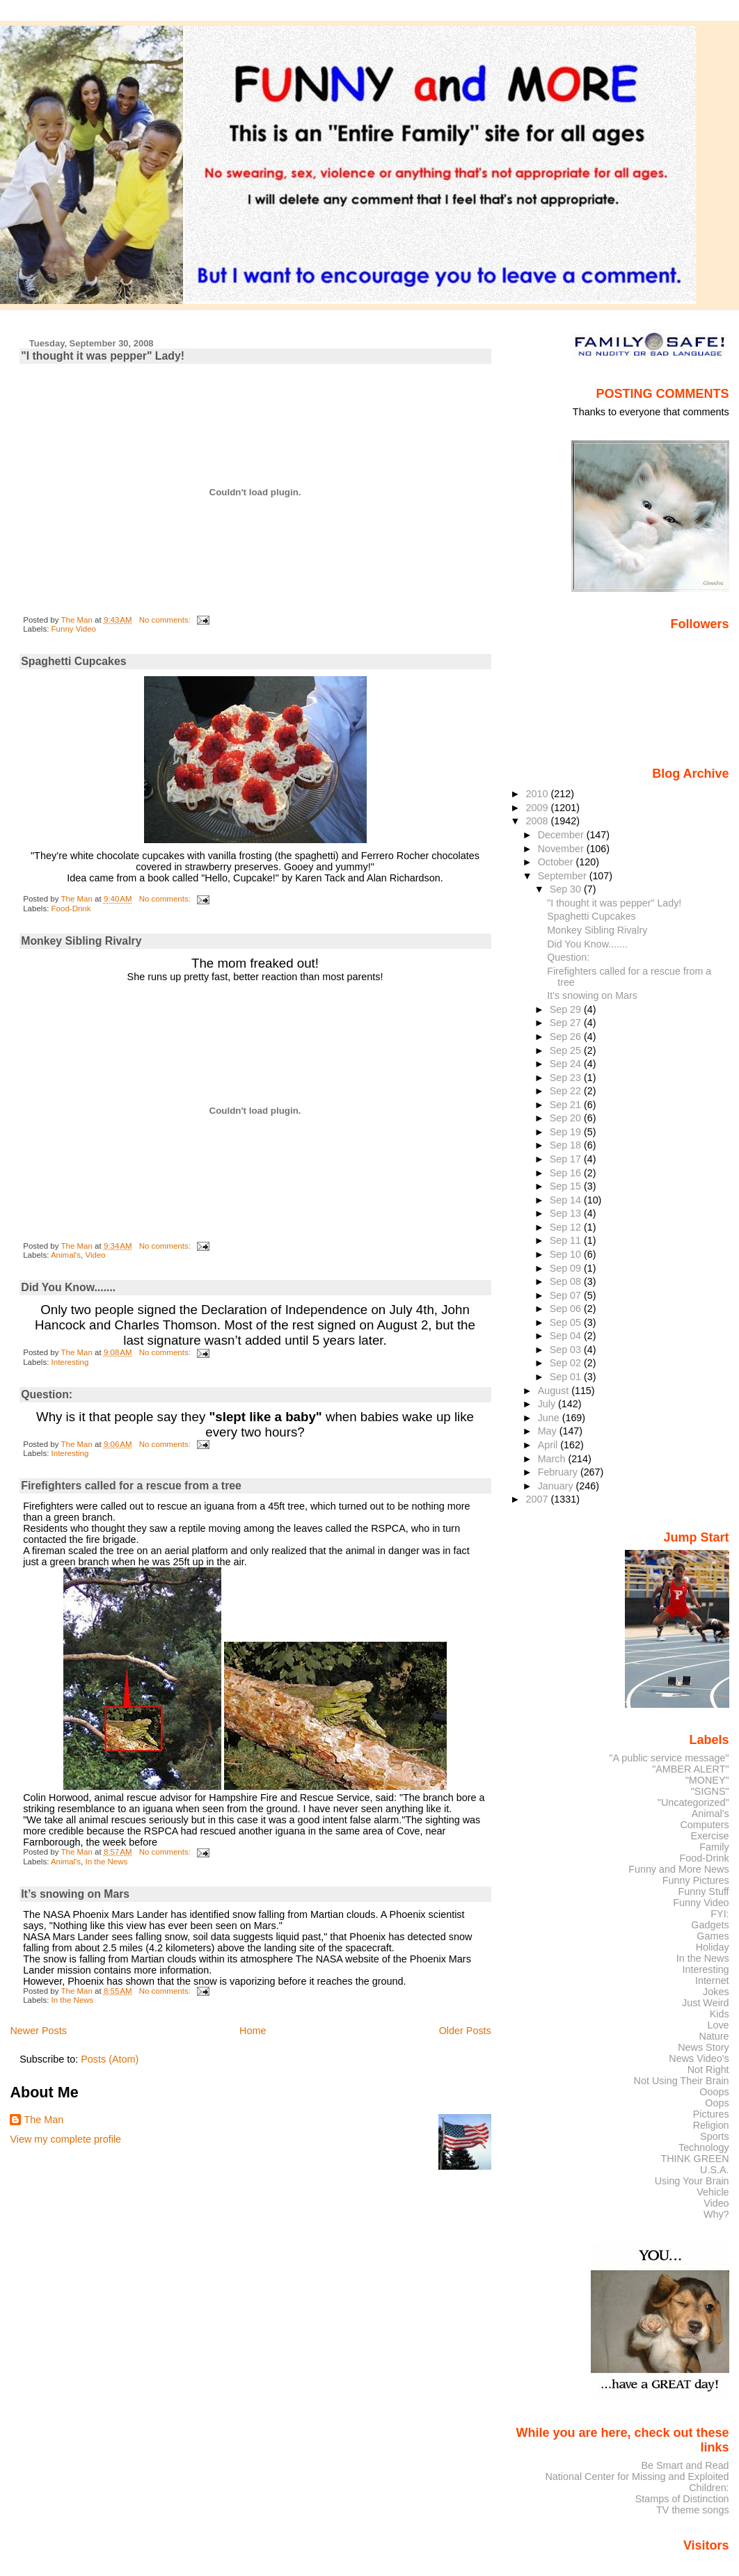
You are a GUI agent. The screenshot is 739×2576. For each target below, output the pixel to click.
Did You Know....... (68, 1287)
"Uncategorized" (693, 1802)
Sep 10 (567, 1254)
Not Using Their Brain (681, 2080)
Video (95, 1255)
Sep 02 (567, 1362)
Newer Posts (38, 2030)
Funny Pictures (695, 1880)
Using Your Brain (692, 2180)
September (563, 875)
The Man (43, 2119)
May (548, 1431)
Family (714, 1847)
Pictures (711, 2114)
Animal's (66, 1255)
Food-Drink (71, 908)
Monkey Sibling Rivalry (81, 941)
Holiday (712, 1947)
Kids (719, 2013)
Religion (711, 2125)
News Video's (699, 2058)
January (557, 1485)
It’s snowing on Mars (75, 1894)
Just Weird (705, 2002)
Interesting (70, 1362)
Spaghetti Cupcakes (73, 661)
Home (252, 2030)
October (557, 861)
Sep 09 (567, 1268)
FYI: (719, 1913)
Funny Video (73, 629)
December (562, 834)
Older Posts (465, 2030)
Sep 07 (567, 1295)
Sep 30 (567, 889)
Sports (714, 2136)
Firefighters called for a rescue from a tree (131, 1485)
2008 (538, 820)
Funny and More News (678, 1869)
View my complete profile (65, 2139)
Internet (712, 1980)
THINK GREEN (694, 2158)
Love (718, 2025)
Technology (703, 2147)
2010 (538, 793)
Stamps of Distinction (682, 2498)
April (549, 1444)
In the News (106, 1861)
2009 (538, 807)
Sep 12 (567, 1227)
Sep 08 (567, 1281)
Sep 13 (567, 1213)
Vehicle (713, 2192)
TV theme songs (692, 2509)
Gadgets (710, 1924)
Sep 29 (567, 1009)
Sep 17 (567, 1159)
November (562, 848)
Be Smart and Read (685, 2465)
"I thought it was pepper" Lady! (102, 356)
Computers (704, 1824)
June (550, 1417)
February (559, 1472)
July (548, 1403)
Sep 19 (567, 1131)
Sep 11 (567, 1240)
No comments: (166, 620)
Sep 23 (567, 1077)
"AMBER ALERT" (690, 1769)
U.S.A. (714, 2169)
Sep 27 (567, 1022)
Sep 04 (567, 1335)
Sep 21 (567, 1104)
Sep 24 (567, 1063)
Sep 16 (567, 1172)
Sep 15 (567, 1186)
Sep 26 (567, 1036)
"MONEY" (707, 1780)
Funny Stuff (703, 1891)
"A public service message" (669, 1757)
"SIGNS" (710, 1791)
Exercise (710, 1835)
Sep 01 (567, 1376)
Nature (714, 2036)
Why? (716, 2214)
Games (713, 1936)
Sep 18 (567, 1145)
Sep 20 (567, 1117)
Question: (46, 1394)
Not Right (708, 2069)
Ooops (714, 2091)
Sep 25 (567, 1050)
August (555, 1390)
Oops (717, 2103)
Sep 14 (567, 1200)
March (553, 1458)
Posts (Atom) (109, 2059)
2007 (538, 1499)
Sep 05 (567, 1322)
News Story (703, 2047)
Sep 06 (567, 1308)
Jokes (716, 1991)
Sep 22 (567, 1090)
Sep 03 (567, 1349)
